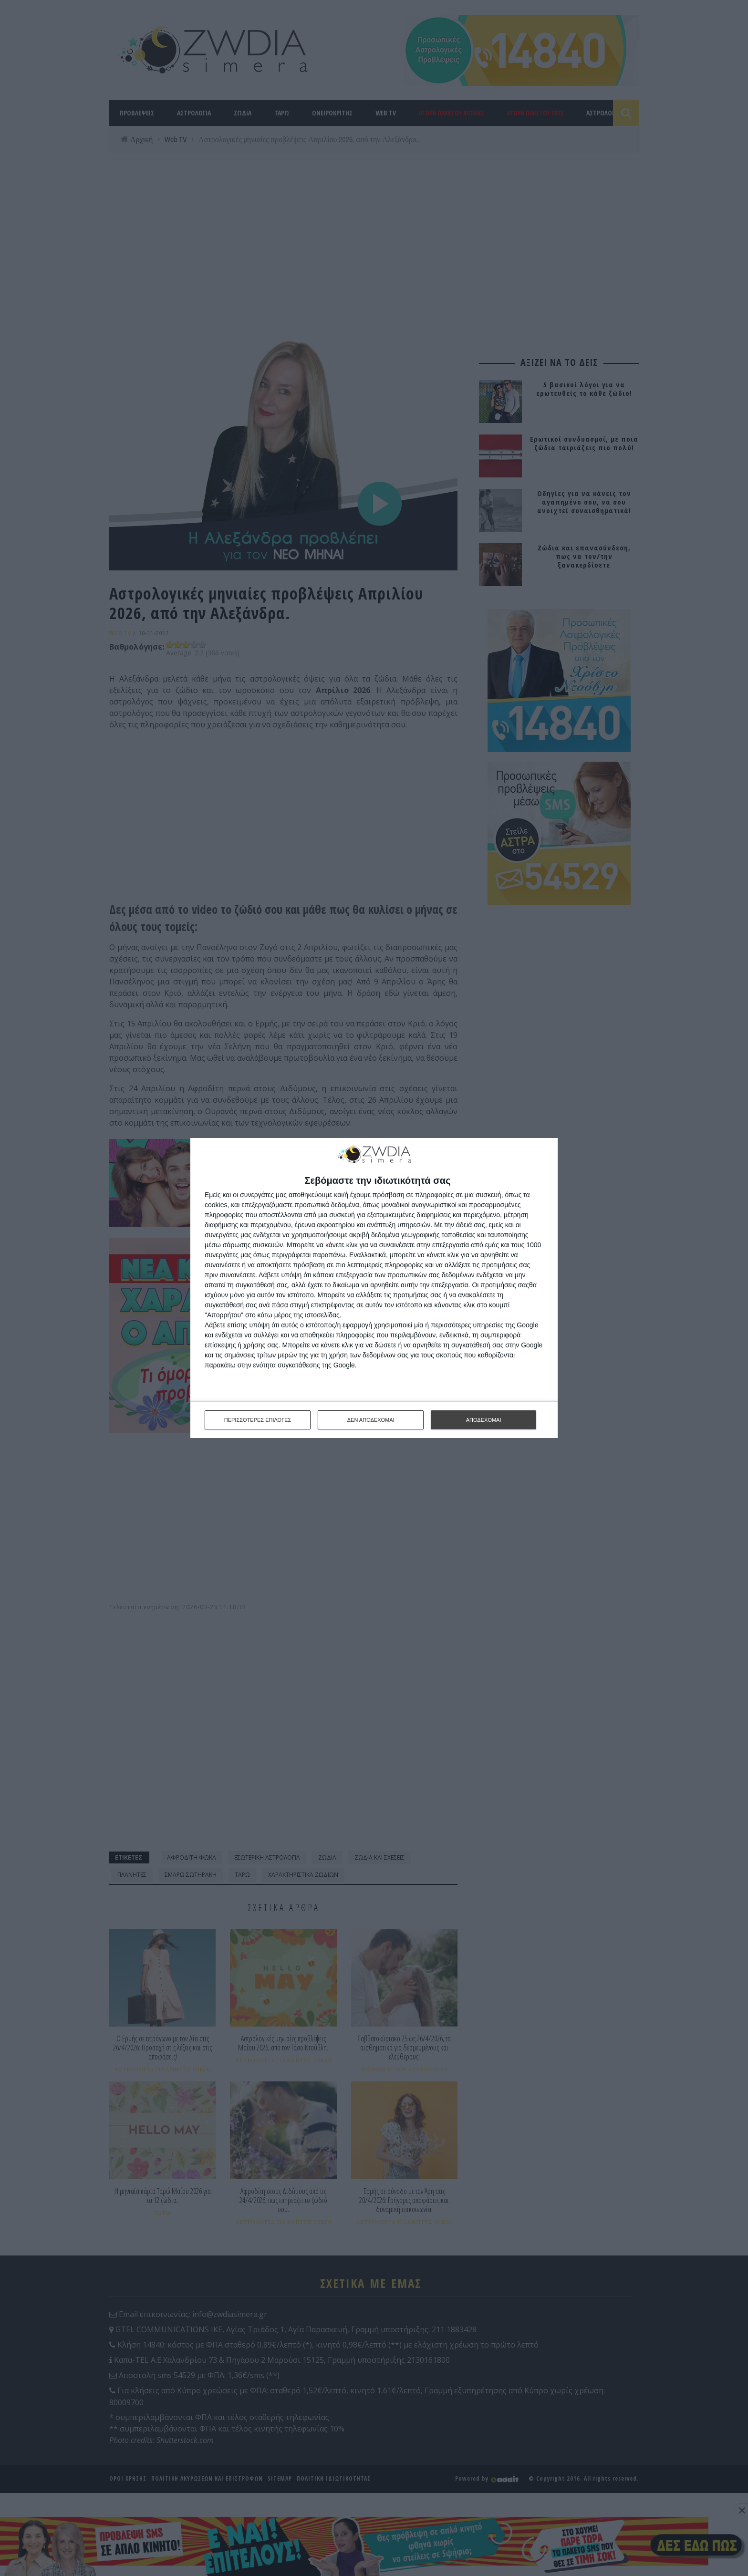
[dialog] (374, 1288)
